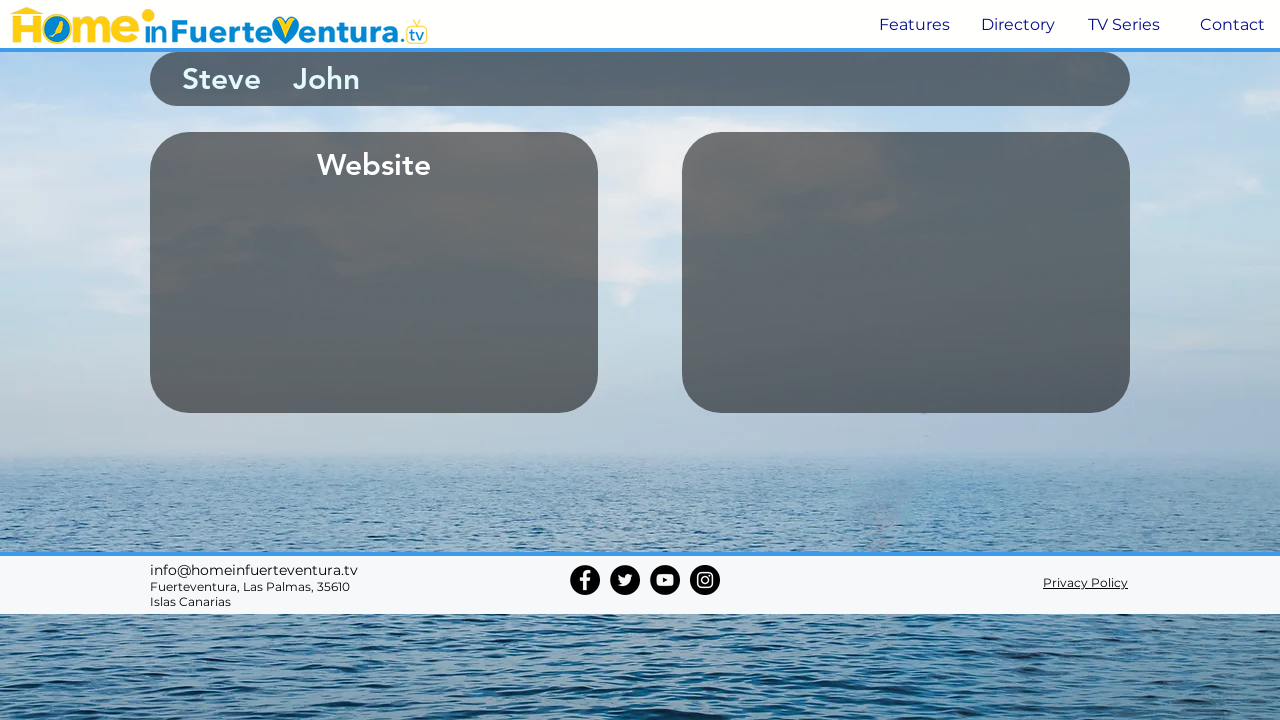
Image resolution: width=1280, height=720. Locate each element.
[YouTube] (665, 580)
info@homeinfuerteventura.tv (254, 570)
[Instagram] (705, 580)
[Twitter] (625, 580)
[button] (912, 25)
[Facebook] (585, 580)
